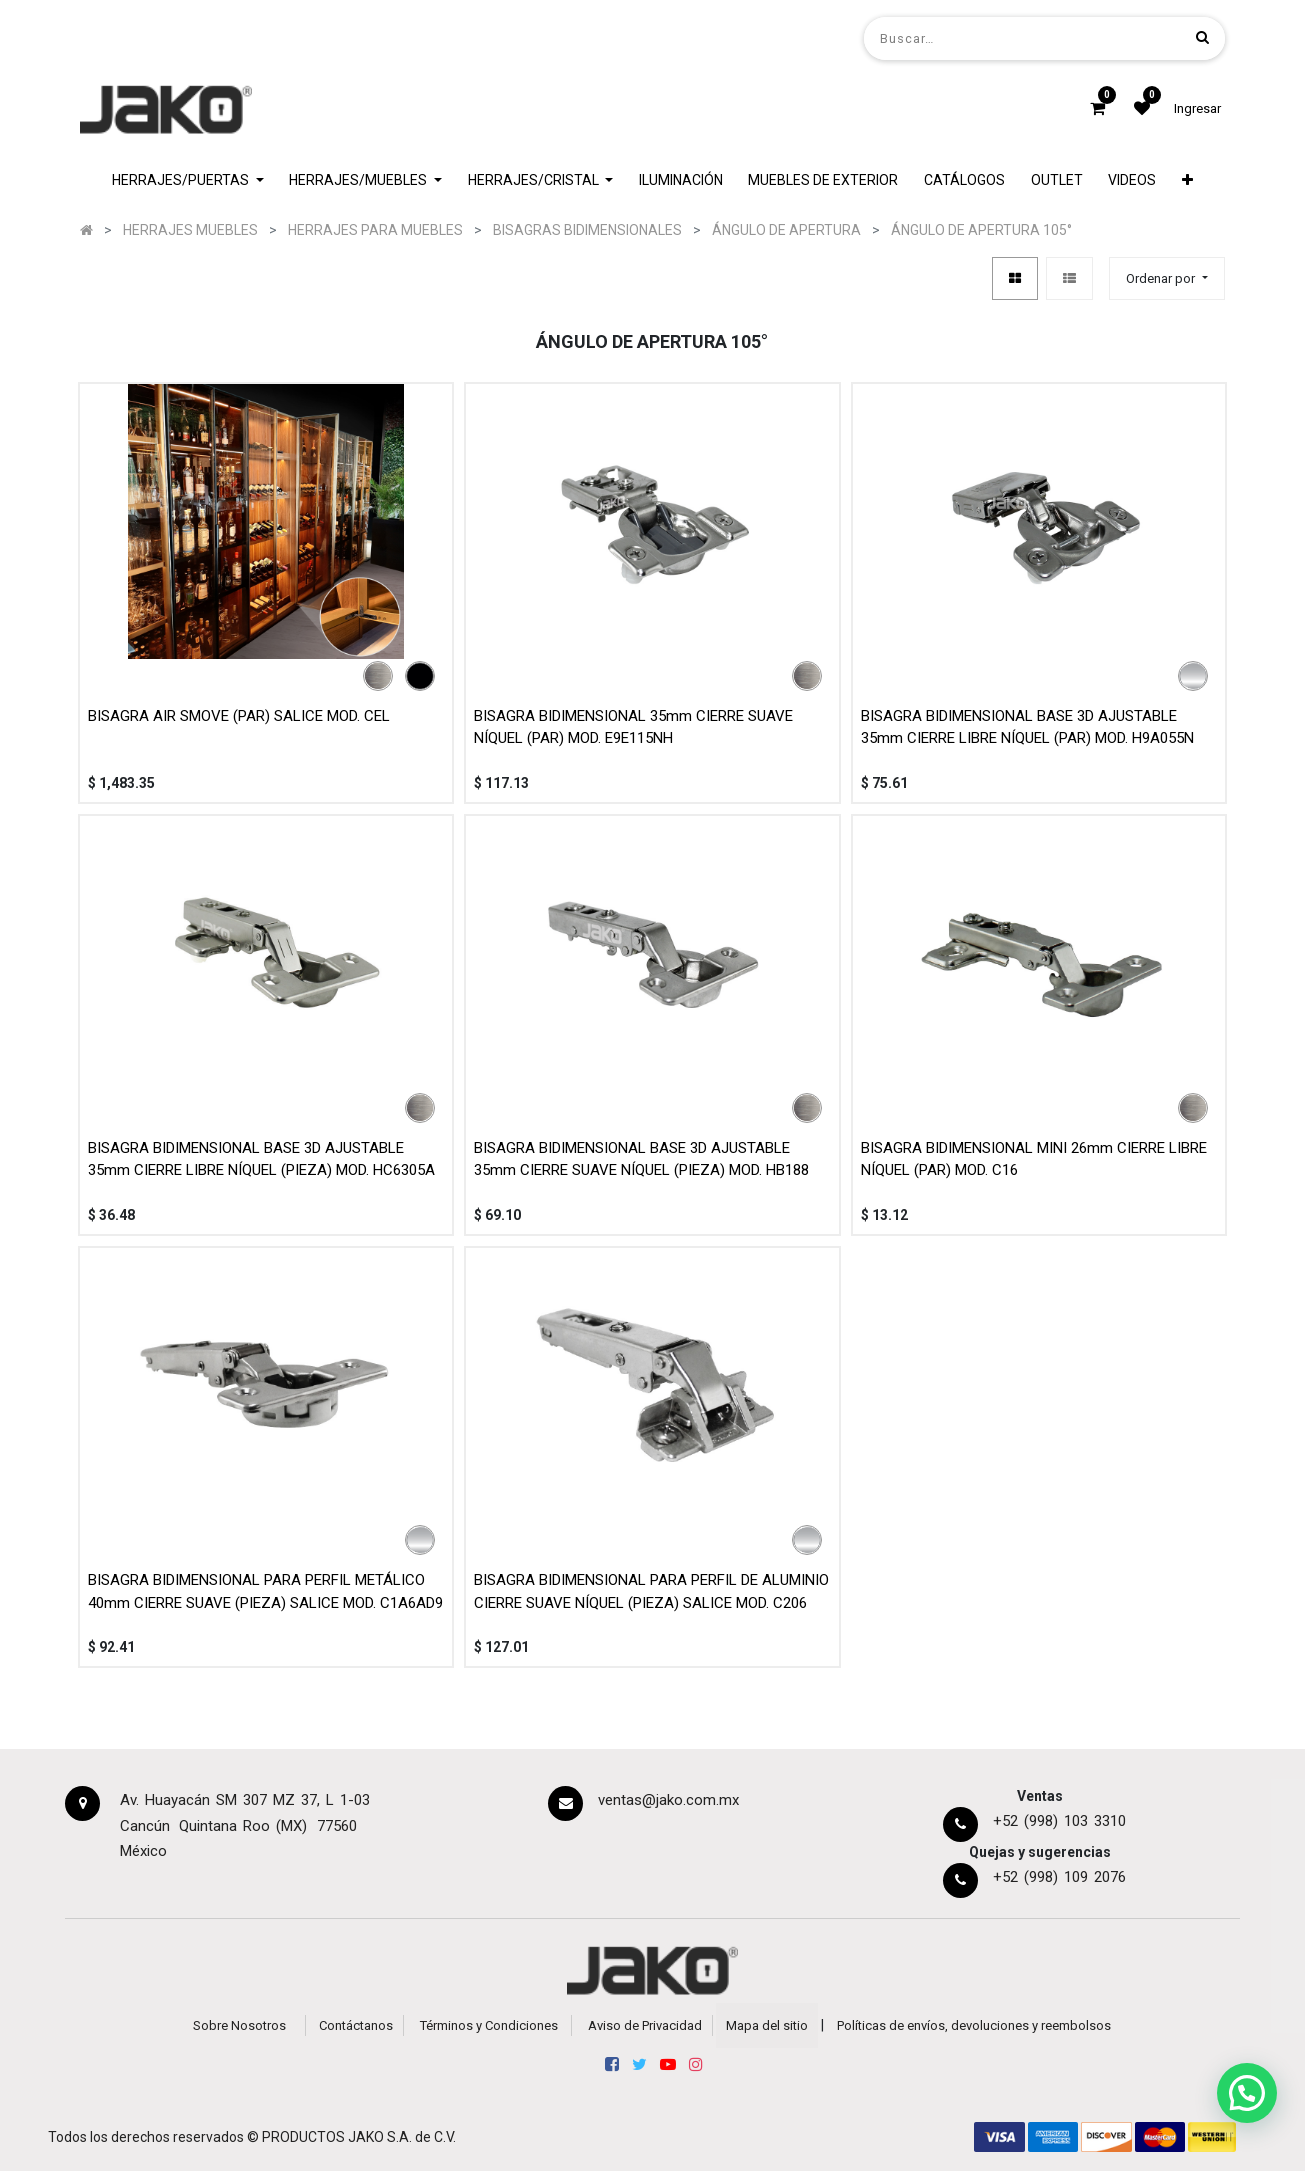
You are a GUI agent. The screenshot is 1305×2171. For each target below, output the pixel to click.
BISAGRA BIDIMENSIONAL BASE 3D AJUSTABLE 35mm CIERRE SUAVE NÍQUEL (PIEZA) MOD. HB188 (641, 1159)
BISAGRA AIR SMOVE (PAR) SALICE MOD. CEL (239, 716)
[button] (1187, 180)
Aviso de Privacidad (645, 2025)
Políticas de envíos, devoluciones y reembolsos (974, 2025)
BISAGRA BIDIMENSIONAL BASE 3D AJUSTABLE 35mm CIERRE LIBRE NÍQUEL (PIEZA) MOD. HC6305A (261, 1159)
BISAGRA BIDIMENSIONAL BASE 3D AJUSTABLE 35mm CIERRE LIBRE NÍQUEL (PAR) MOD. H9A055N (1027, 727)
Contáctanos (356, 2025)
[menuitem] (681, 180)
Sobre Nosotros (239, 2025)
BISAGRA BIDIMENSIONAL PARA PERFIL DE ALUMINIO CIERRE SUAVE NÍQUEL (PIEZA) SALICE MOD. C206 (651, 1591)
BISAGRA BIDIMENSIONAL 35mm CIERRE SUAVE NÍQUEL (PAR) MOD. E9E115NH (633, 727)
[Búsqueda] (1202, 37)
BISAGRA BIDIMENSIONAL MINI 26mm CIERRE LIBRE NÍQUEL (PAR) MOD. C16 (1034, 1159)
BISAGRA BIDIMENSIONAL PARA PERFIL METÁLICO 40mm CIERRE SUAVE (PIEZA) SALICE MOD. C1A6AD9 (265, 1591)
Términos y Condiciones (489, 2025)
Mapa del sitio (767, 2025)
